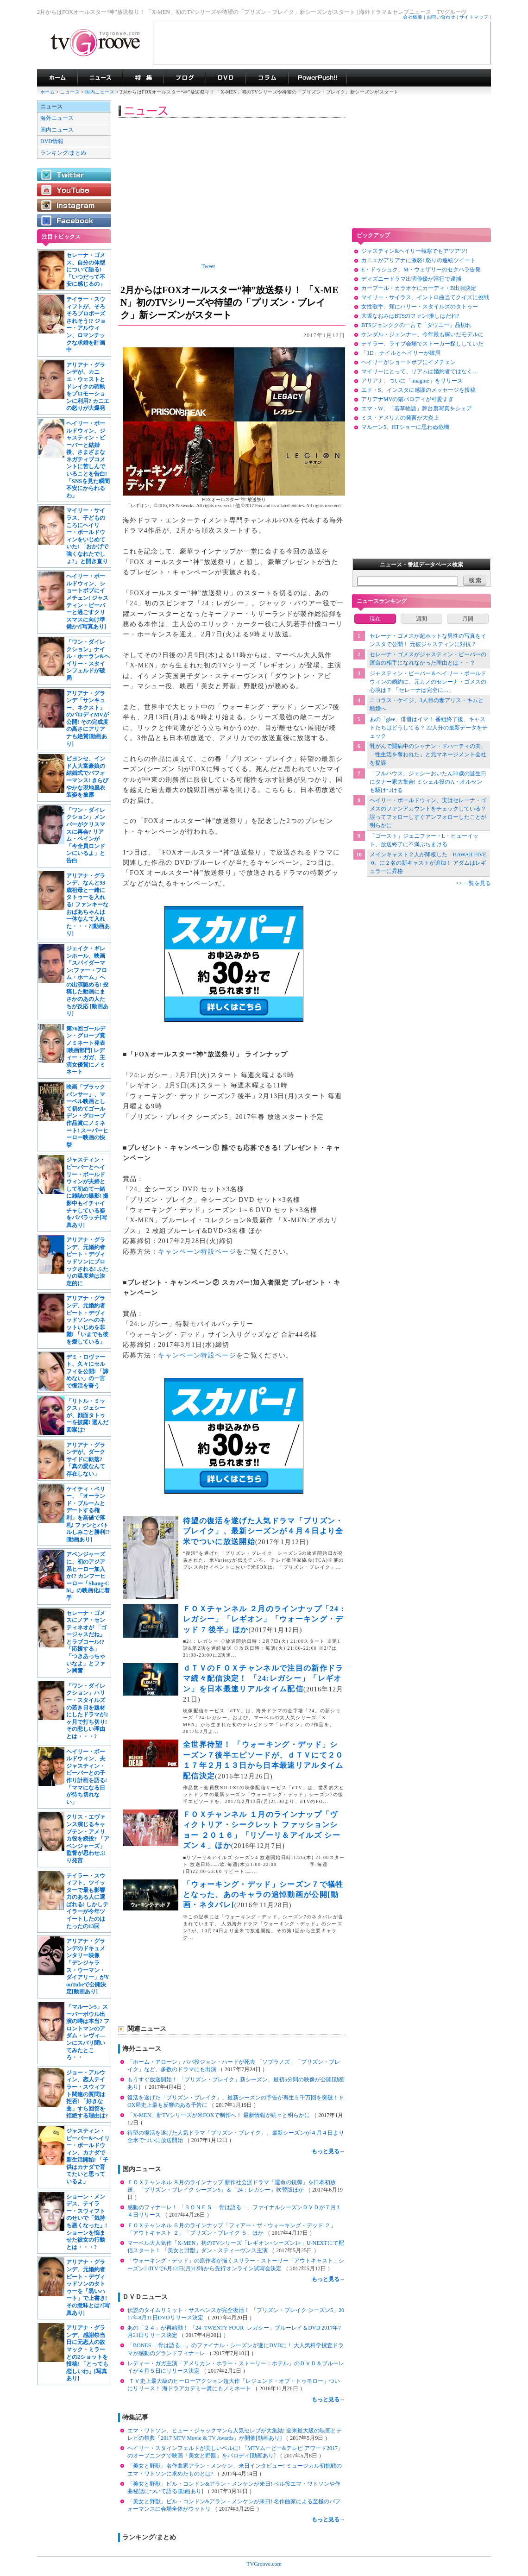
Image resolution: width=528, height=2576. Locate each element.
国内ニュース (100, 91)
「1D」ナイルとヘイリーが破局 (400, 353)
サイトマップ (474, 16)
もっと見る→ (328, 2151)
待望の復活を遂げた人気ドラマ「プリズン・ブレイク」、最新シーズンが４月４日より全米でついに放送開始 (263, 1531)
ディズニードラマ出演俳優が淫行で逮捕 (411, 279)
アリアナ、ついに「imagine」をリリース (412, 380)
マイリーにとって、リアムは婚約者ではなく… (419, 371)
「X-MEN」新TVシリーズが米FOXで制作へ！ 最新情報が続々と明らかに (219, 2115)
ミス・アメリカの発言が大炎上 (400, 418)
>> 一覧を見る (473, 883)
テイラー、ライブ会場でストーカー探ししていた (422, 343)
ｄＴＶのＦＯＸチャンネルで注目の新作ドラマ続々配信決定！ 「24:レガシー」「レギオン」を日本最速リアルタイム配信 (263, 1678)
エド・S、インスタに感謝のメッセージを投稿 (418, 390)
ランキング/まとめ (63, 153)
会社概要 (412, 16)
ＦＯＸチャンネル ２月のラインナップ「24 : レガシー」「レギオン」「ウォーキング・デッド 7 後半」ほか (263, 1619)
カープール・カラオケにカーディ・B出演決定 (418, 288)
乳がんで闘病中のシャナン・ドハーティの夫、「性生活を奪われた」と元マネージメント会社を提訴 (428, 754)
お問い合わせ (441, 16)
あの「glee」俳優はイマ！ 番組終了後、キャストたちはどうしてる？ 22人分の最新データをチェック (429, 727)
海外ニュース (57, 118)
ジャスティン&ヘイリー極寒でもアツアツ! (414, 251)
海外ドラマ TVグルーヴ (57, 78)
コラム (266, 78)
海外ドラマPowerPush (317, 78)
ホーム (47, 91)
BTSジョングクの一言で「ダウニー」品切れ (416, 325)
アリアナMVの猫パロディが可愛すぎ (407, 399)
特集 (143, 78)
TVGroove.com (264, 2564)
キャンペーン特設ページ (197, 1251)
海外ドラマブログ (184, 78)
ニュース (70, 91)
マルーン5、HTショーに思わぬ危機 (405, 427)
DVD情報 (51, 141)
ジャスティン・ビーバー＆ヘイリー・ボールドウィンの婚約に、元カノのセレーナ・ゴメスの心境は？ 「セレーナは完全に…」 (428, 681)
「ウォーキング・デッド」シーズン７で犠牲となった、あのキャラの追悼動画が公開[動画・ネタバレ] (263, 1894)
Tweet (208, 266)
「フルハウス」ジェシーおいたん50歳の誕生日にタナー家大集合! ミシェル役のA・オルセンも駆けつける (428, 781)
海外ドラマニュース (100, 78)
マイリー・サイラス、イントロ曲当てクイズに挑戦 (425, 297)
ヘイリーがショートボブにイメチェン (408, 362)
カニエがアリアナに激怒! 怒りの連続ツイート (418, 260)
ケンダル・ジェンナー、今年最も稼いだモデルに (422, 334)
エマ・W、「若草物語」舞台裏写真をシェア (416, 408)
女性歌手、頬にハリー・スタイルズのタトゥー (419, 306)
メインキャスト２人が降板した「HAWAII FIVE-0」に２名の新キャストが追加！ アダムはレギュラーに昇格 (428, 862)
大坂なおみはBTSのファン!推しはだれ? (410, 316)
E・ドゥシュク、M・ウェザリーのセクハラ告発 (421, 269)
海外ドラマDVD (225, 78)
